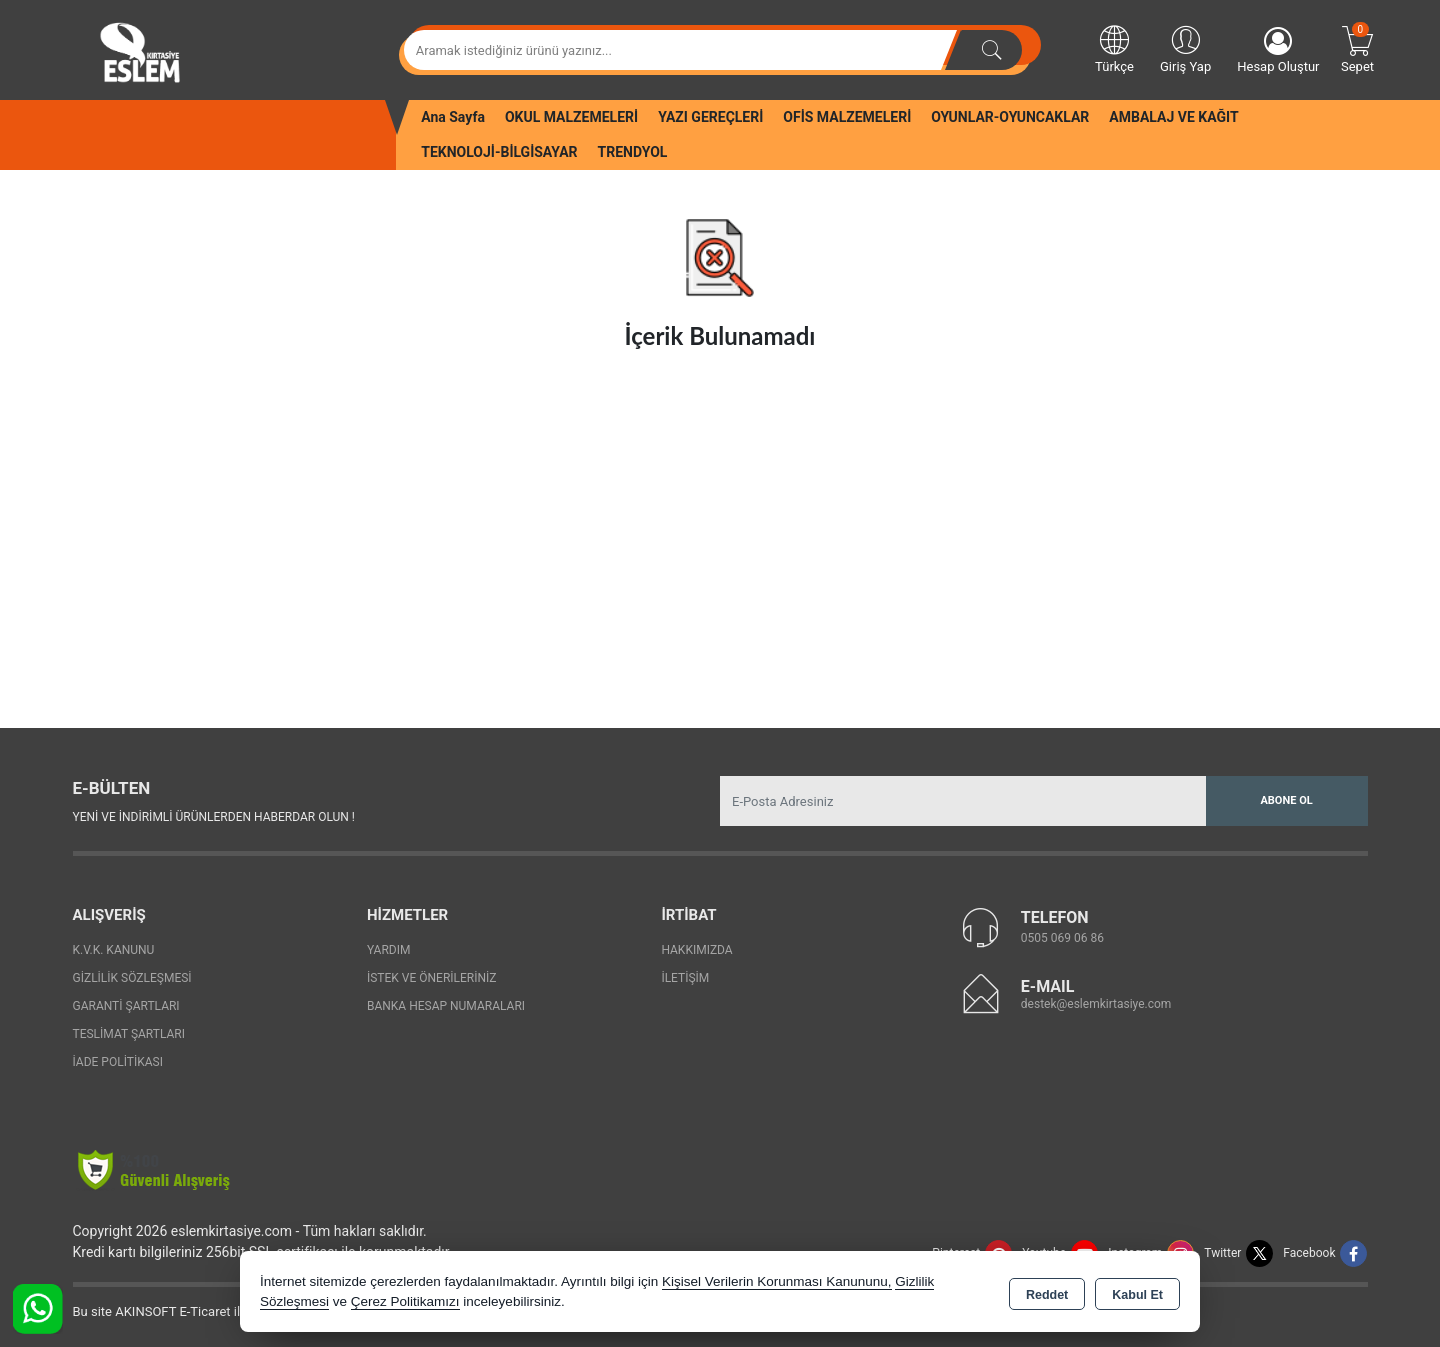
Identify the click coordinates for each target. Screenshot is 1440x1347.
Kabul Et (1137, 1293)
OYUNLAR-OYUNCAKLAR (1010, 117)
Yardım (389, 950)
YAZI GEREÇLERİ (710, 117)
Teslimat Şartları (129, 1034)
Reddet (1047, 1293)
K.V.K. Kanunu (114, 950)
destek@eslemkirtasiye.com (1096, 1004)
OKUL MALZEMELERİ (571, 117)
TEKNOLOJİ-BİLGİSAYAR (499, 152)
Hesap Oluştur (1278, 50)
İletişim (685, 978)
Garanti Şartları (126, 1006)
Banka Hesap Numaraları (446, 1006)
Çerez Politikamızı (405, 1301)
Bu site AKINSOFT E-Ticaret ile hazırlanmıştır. (202, 1311)
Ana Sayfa (453, 117)
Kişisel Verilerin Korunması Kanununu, (777, 1281)
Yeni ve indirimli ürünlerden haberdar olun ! (214, 817)
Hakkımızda (696, 950)
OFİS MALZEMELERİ (847, 117)
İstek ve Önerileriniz (432, 978)
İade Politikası (118, 1062)
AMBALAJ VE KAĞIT (1173, 117)
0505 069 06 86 (1062, 938)
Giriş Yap (1185, 48)
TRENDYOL (633, 152)
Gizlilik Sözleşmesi (132, 978)
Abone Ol (1286, 800)
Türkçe (1114, 48)
